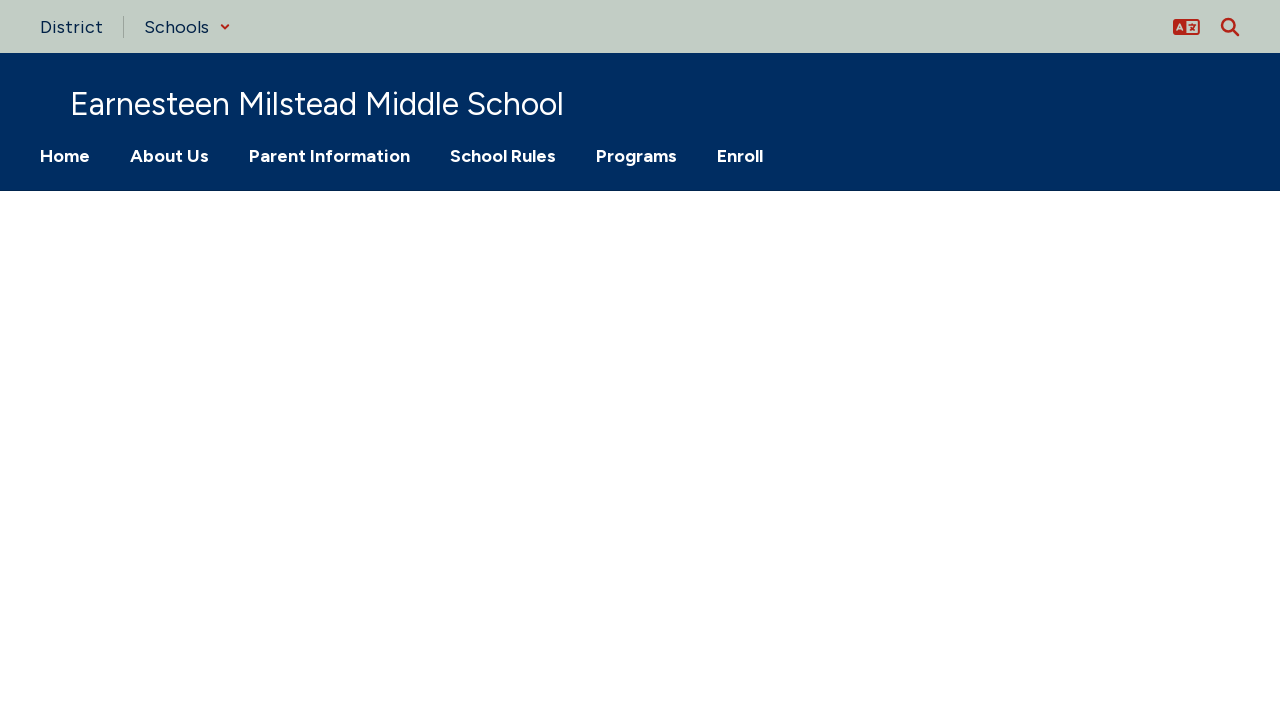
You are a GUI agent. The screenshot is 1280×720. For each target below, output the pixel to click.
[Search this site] (1230, 27)
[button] (187, 27)
